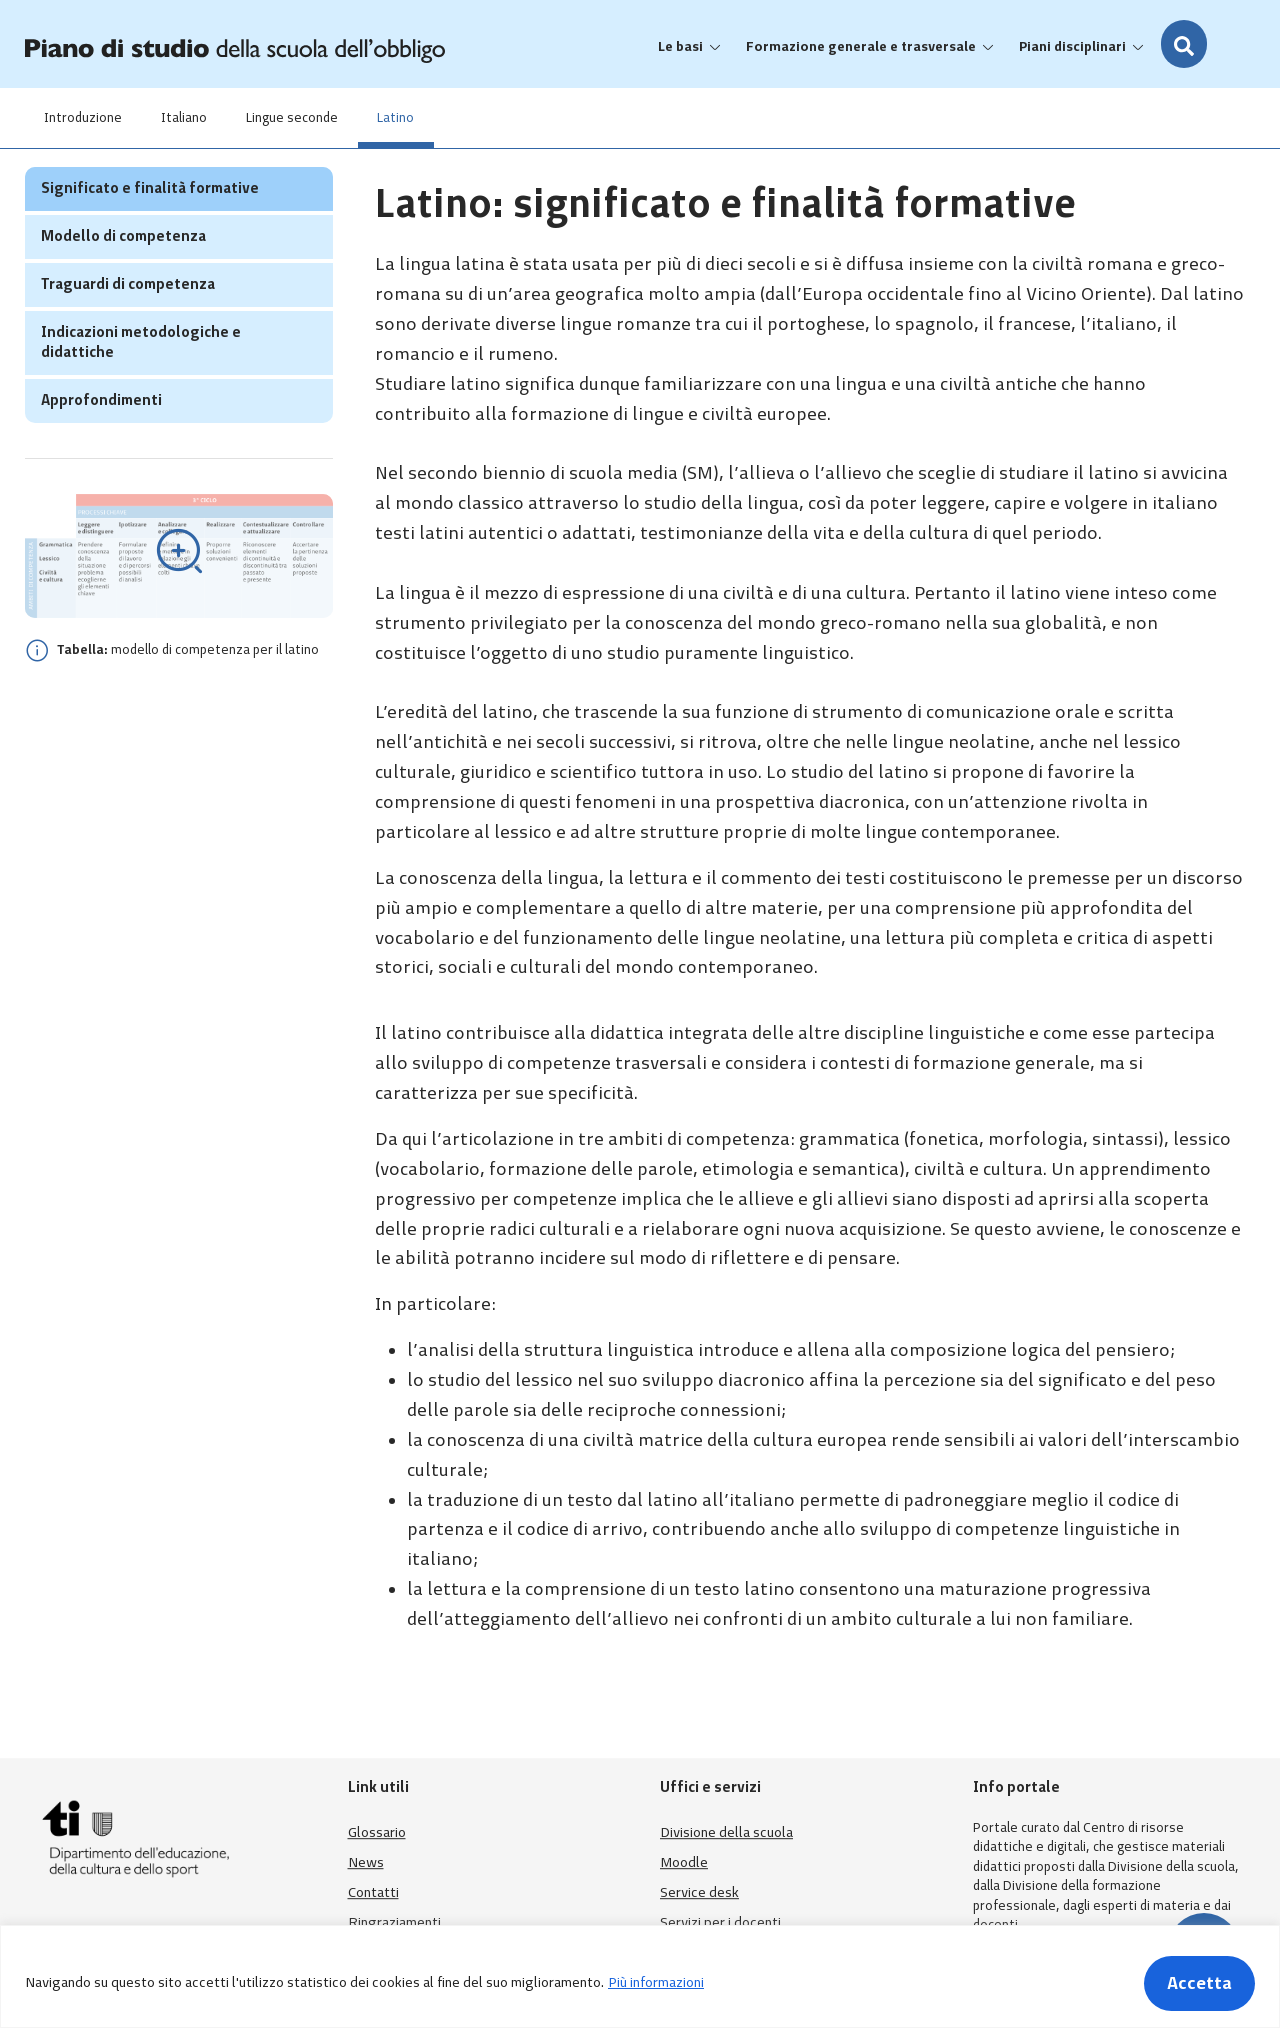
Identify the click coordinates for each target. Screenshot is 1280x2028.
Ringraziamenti (394, 1922)
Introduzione (84, 117)
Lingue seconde (295, 117)
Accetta (1198, 1983)
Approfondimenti (101, 439)
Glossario (377, 1832)
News (366, 1862)
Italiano (186, 117)
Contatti (373, 1892)
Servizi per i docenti (720, 1922)
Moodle (684, 1862)
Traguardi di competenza (128, 323)
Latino (399, 117)
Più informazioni (656, 1982)
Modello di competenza (123, 275)
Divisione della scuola (726, 1832)
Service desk (699, 1892)
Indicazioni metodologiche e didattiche (141, 381)
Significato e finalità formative (150, 227)
